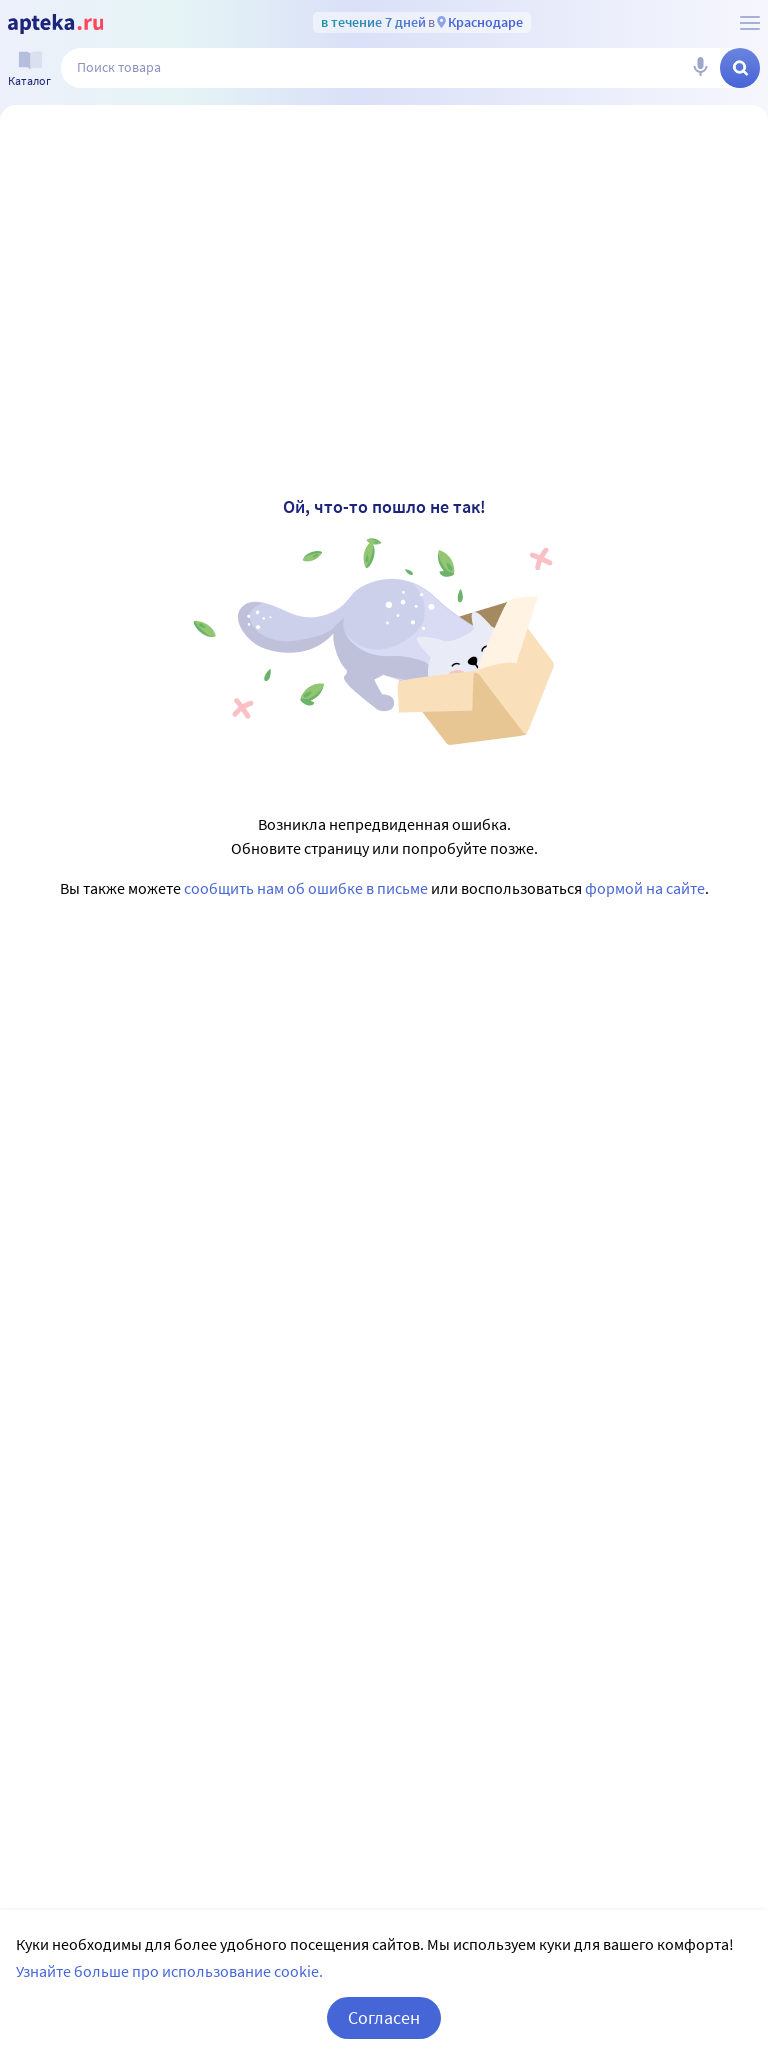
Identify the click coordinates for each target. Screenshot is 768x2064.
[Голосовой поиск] (700, 68)
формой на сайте (645, 888)
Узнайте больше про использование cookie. (169, 1971)
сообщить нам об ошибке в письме (306, 888)
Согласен (384, 2017)
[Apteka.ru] (55, 24)
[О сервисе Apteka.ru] (750, 23)
